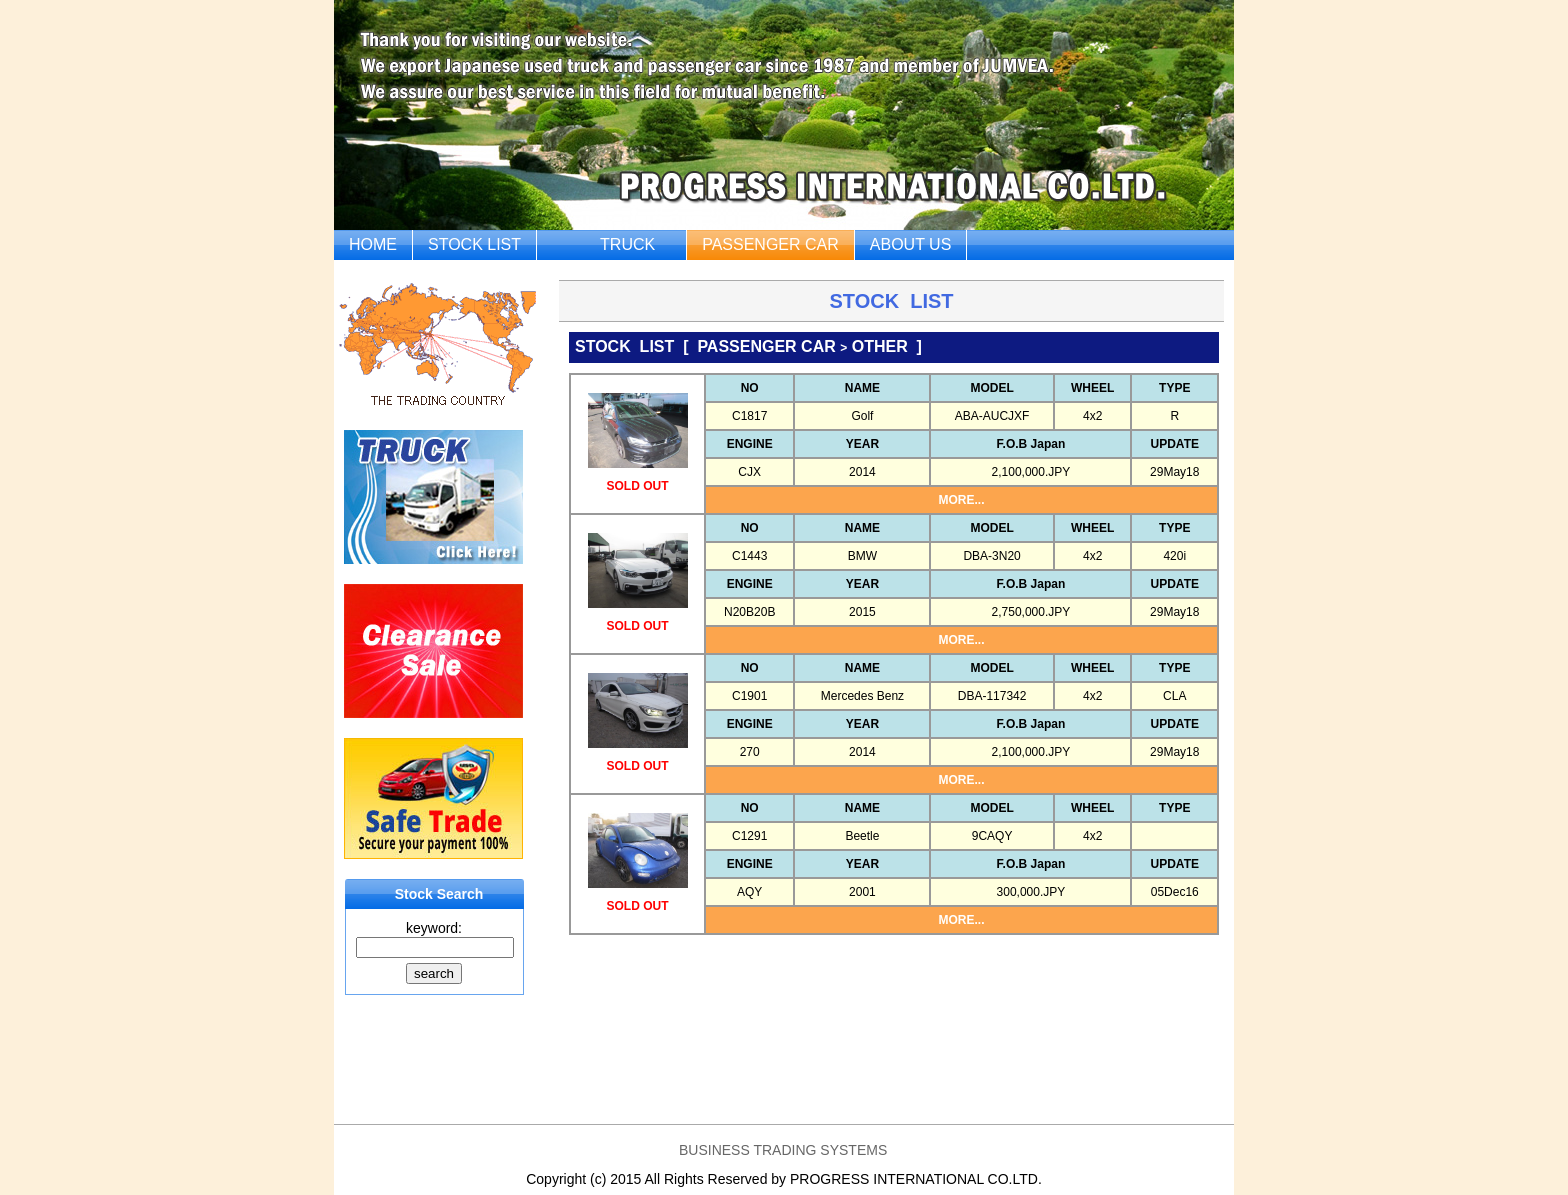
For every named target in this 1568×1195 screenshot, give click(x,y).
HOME (373, 244)
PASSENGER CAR (770, 244)
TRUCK (627, 244)
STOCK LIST (474, 244)
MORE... (961, 500)
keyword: (434, 928)
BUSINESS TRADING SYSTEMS (783, 1150)
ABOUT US (911, 244)
